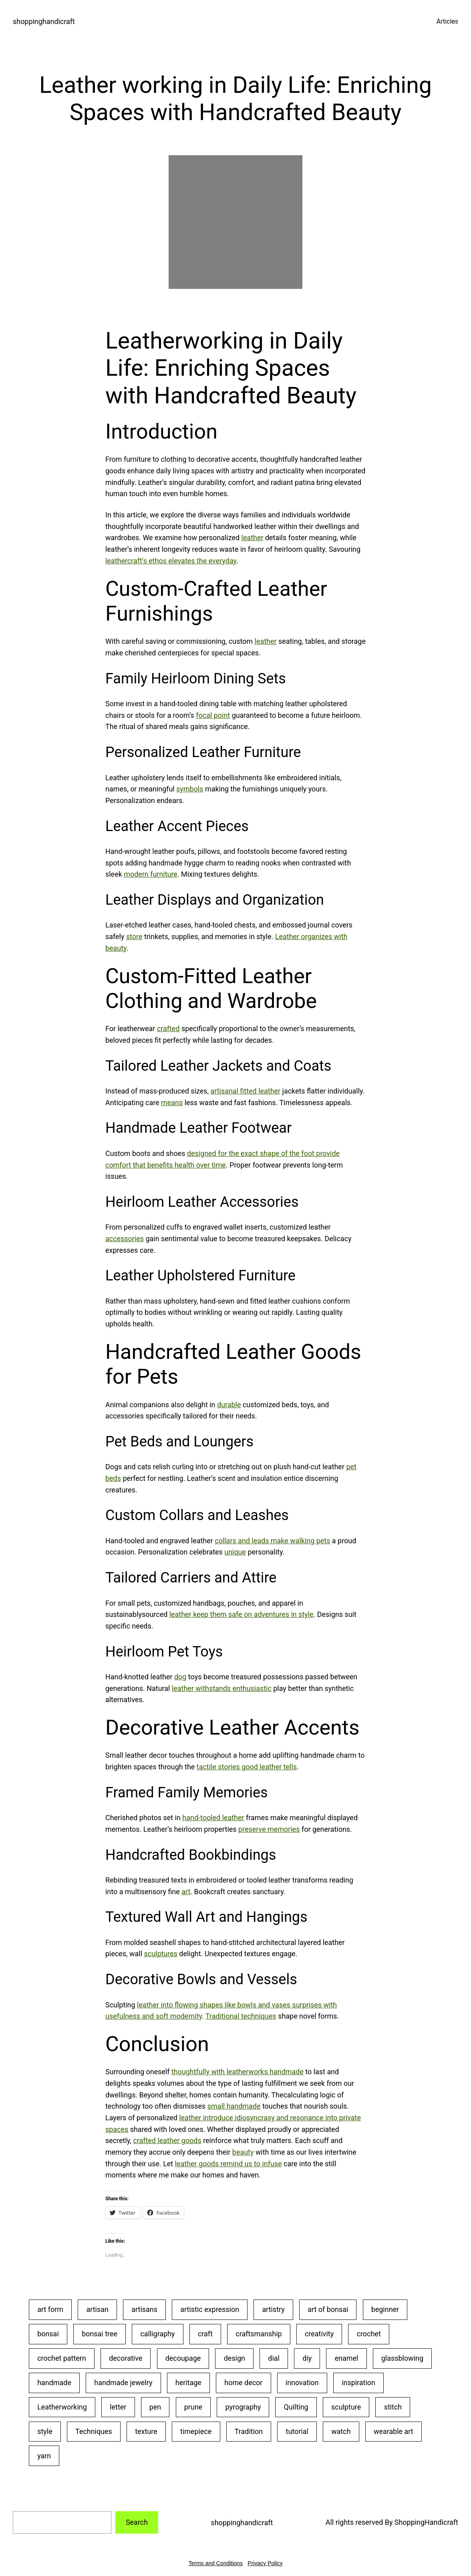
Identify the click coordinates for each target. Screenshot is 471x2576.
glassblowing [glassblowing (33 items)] (402, 2358)
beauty (243, 2152)
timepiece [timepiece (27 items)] (195, 2431)
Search (137, 2522)
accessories (124, 1238)
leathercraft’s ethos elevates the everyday (170, 561)
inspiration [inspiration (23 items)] (358, 2382)
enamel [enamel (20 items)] (346, 2358)
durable (229, 1404)
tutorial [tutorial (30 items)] (297, 2431)
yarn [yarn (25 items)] (44, 2456)
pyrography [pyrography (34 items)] (243, 2407)
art (185, 1891)
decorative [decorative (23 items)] (125, 2358)
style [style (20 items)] (44, 2431)
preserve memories (269, 1829)
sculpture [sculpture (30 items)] (346, 2407)
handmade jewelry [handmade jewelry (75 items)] (123, 2382)
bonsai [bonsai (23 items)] (48, 2334)
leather (253, 537)
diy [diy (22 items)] (307, 2358)
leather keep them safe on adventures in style (241, 1614)
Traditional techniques (240, 2016)
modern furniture (150, 874)
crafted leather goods (167, 2140)
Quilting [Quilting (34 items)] (296, 2407)
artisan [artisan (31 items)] (97, 2309)
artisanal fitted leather (245, 1091)
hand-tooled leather (213, 1817)
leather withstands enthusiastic (222, 1688)
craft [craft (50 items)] (205, 2334)
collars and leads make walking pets (272, 1540)
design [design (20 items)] (234, 2358)
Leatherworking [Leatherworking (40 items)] (62, 2407)
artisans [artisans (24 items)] (144, 2309)
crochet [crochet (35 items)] (369, 2334)
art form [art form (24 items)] (50, 2309)
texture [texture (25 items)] (146, 2431)
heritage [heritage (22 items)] (188, 2382)
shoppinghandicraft (44, 21)
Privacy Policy (265, 2563)
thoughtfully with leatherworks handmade (237, 2071)
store (134, 936)
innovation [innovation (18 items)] (302, 2382)
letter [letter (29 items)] (118, 2407)
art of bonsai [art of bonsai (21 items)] (328, 2309)
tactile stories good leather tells (247, 1767)
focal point (213, 715)
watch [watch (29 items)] (340, 2431)
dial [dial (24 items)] (274, 2358)
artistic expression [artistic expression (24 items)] (209, 2309)
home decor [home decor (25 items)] (243, 2382)
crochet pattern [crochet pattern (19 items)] (61, 2358)
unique (235, 1552)
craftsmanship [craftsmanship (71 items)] (258, 2334)
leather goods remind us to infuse (228, 2163)
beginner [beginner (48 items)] (385, 2309)
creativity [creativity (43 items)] (319, 2334)
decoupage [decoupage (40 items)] (183, 2358)
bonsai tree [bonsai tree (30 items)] (99, 2334)
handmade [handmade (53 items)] (54, 2382)
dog (180, 1677)
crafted (168, 1028)
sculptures (160, 1953)
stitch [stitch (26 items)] (393, 2407)
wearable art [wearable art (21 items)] (393, 2431)
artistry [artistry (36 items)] (273, 2309)
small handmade (234, 2106)
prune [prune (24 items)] (193, 2407)
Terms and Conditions (216, 2563)
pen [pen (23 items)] (155, 2407)
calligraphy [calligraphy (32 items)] (157, 2334)
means (172, 1102)
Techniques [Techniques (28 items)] (93, 2431)
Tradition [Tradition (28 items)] (249, 2431)
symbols (189, 789)
